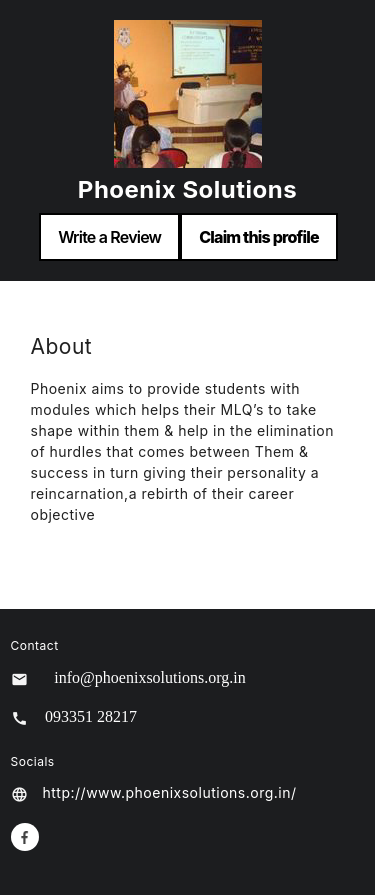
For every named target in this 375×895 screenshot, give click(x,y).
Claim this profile (259, 237)
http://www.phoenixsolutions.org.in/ (170, 792)
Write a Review (109, 237)
